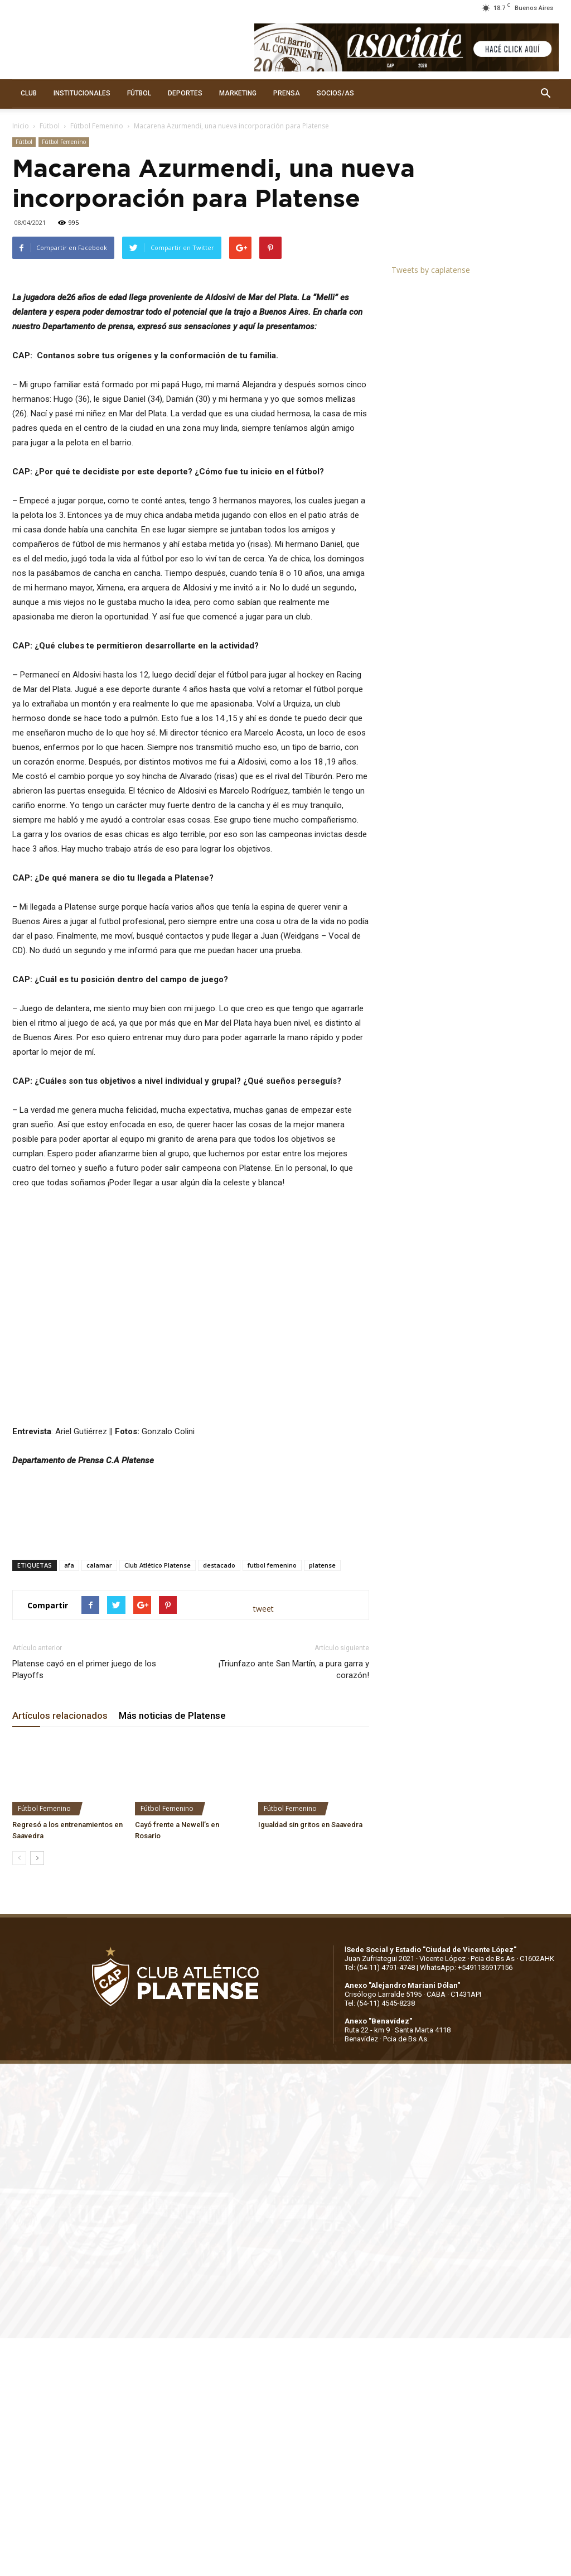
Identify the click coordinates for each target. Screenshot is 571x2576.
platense (322, 1803)
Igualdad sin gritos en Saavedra (310, 2062)
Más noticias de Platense (172, 1953)
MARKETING (238, 93)
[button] (545, 93)
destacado (219, 1803)
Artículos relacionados (60, 1953)
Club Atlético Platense (157, 1803)
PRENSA (286, 93)
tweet (263, 1846)
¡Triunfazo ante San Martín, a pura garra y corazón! (294, 1908)
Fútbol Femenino (96, 126)
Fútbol (50, 126)
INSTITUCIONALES (82, 93)
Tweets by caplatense (430, 270)
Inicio (20, 126)
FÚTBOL (139, 93)
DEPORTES (185, 93)
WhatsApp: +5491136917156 (466, 2205)
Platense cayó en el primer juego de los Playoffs (84, 1908)
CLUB (29, 93)
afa (69, 1803)
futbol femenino (272, 1803)
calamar (99, 1803)
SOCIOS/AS (335, 93)
